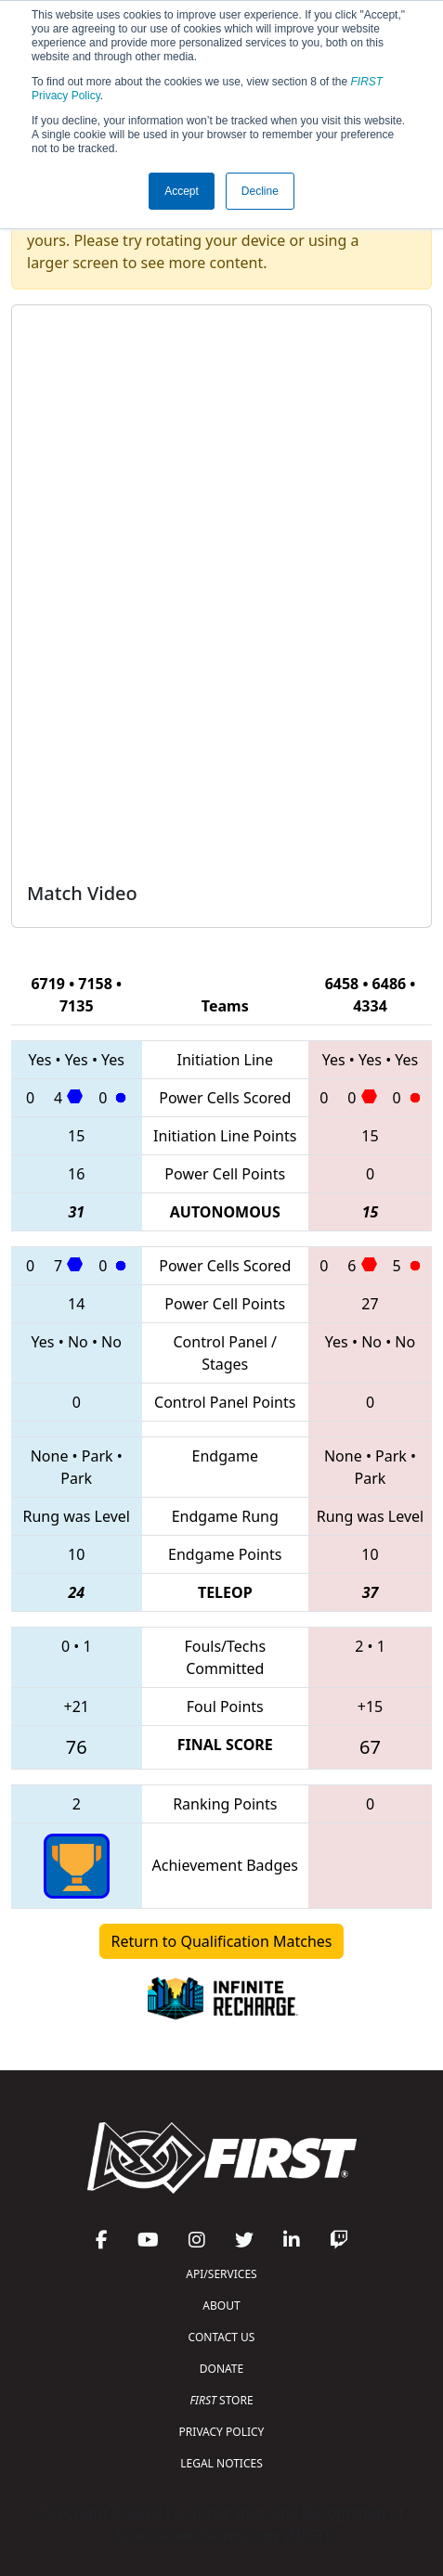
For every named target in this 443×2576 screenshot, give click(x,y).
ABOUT (221, 2305)
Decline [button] (260, 191)
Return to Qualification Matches (221, 1941)
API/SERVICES (221, 2274)
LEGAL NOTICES (221, 2463)
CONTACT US (222, 2337)
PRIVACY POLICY (222, 2432)
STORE (221, 2400)
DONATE (221, 2368)
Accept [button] (181, 191)
